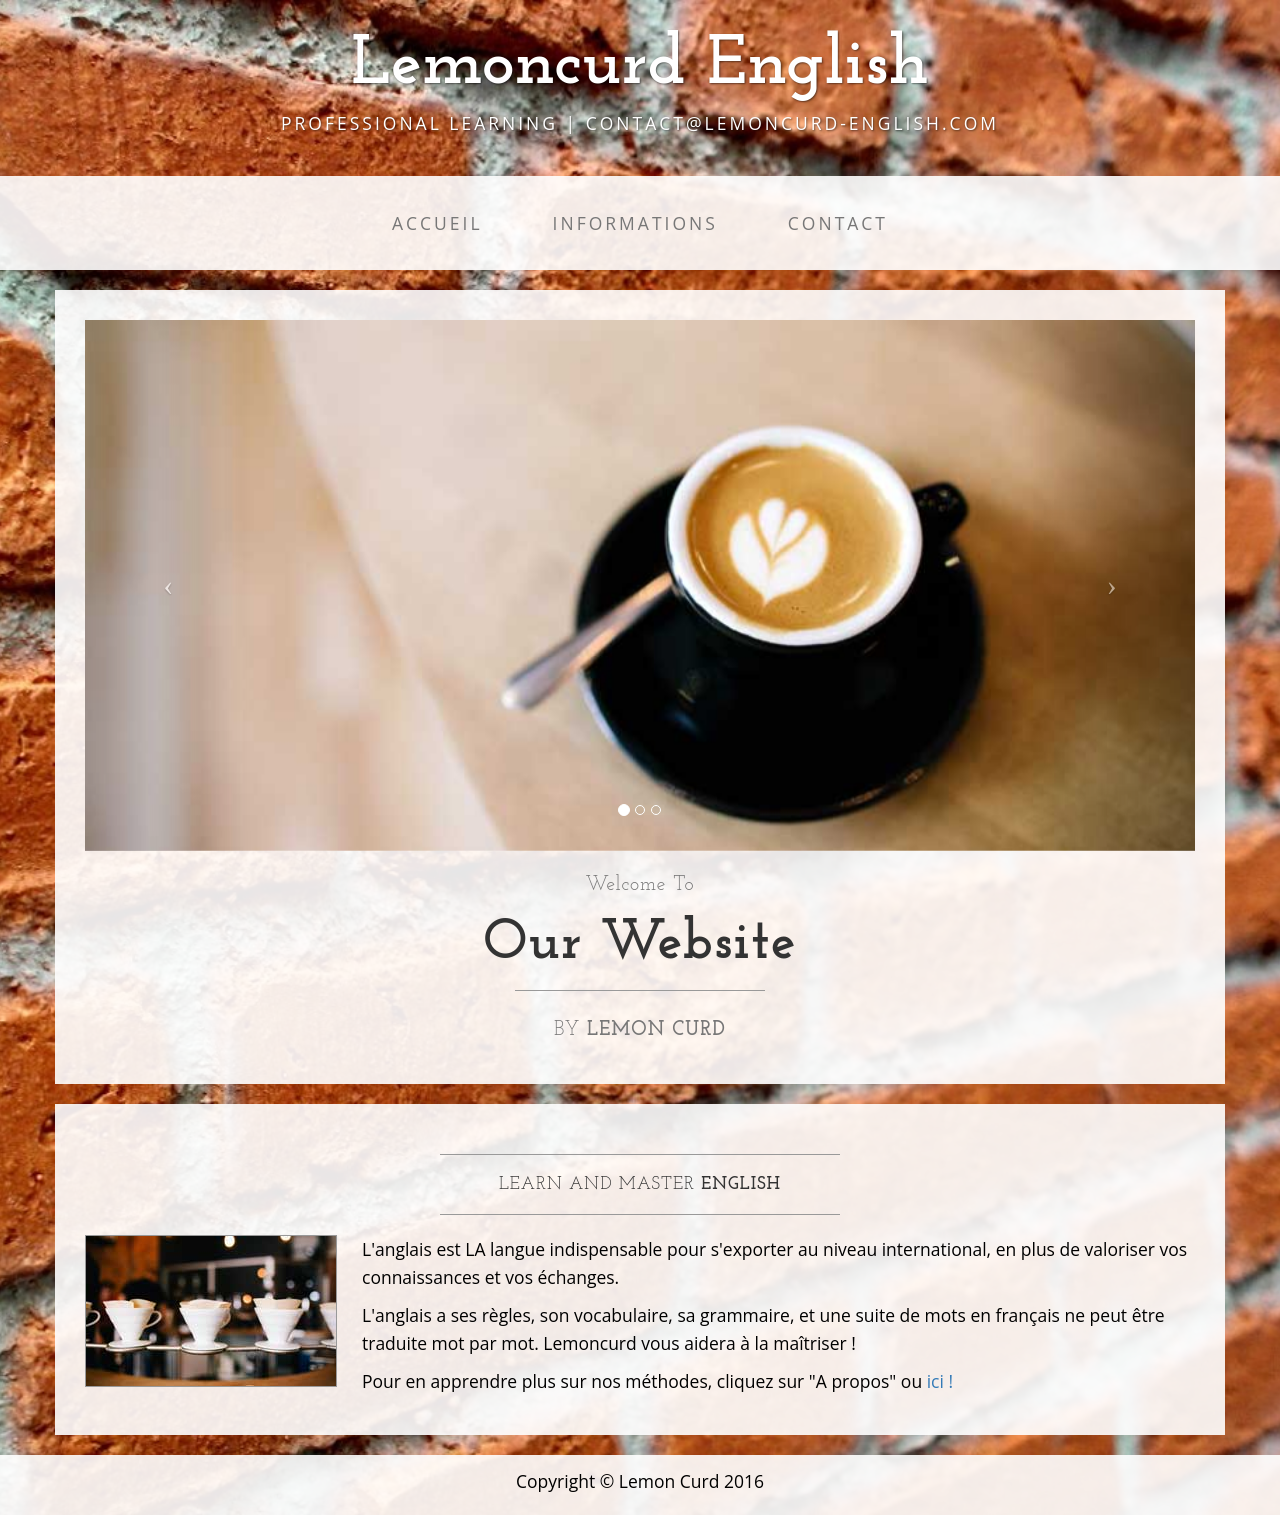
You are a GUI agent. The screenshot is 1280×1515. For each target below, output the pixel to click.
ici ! (940, 1381)
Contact (838, 223)
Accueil (437, 223)
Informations (635, 223)
